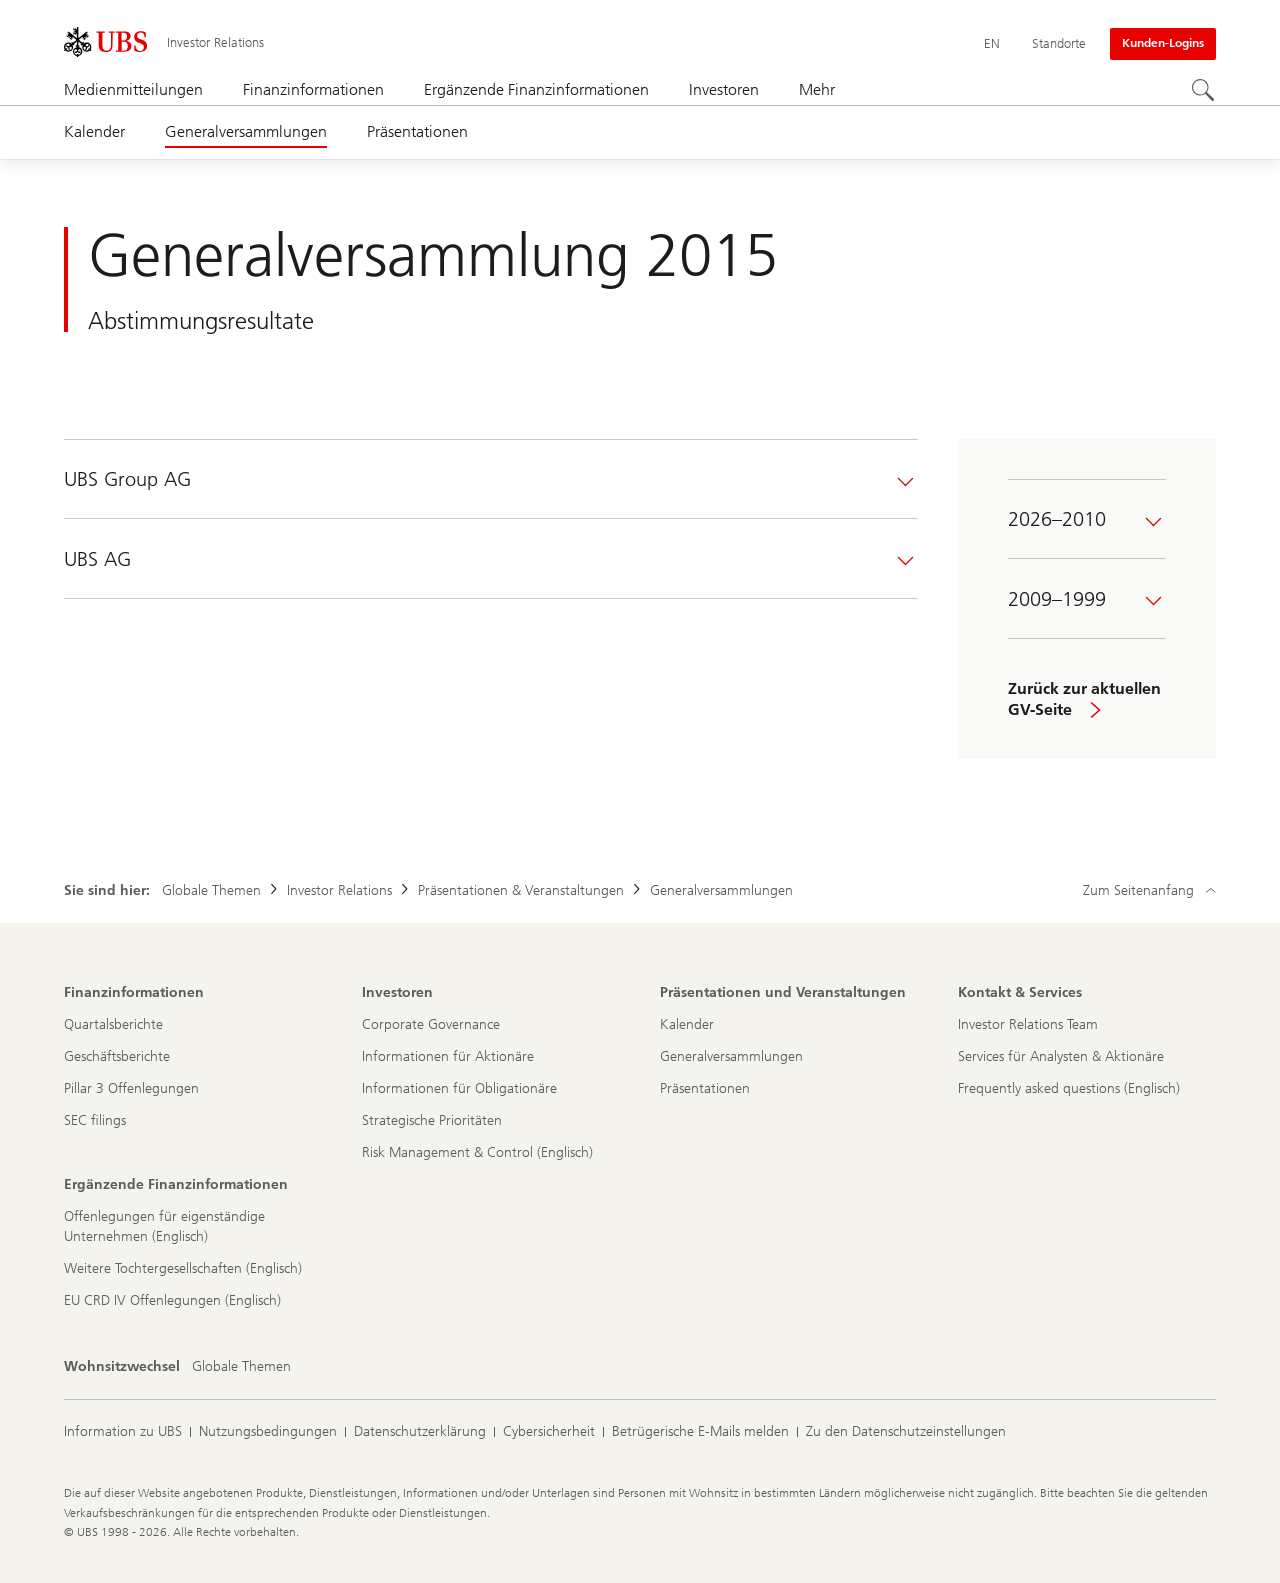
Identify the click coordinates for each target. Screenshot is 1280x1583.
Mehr (817, 89)
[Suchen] (1204, 91)
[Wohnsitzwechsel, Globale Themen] (241, 1367)
